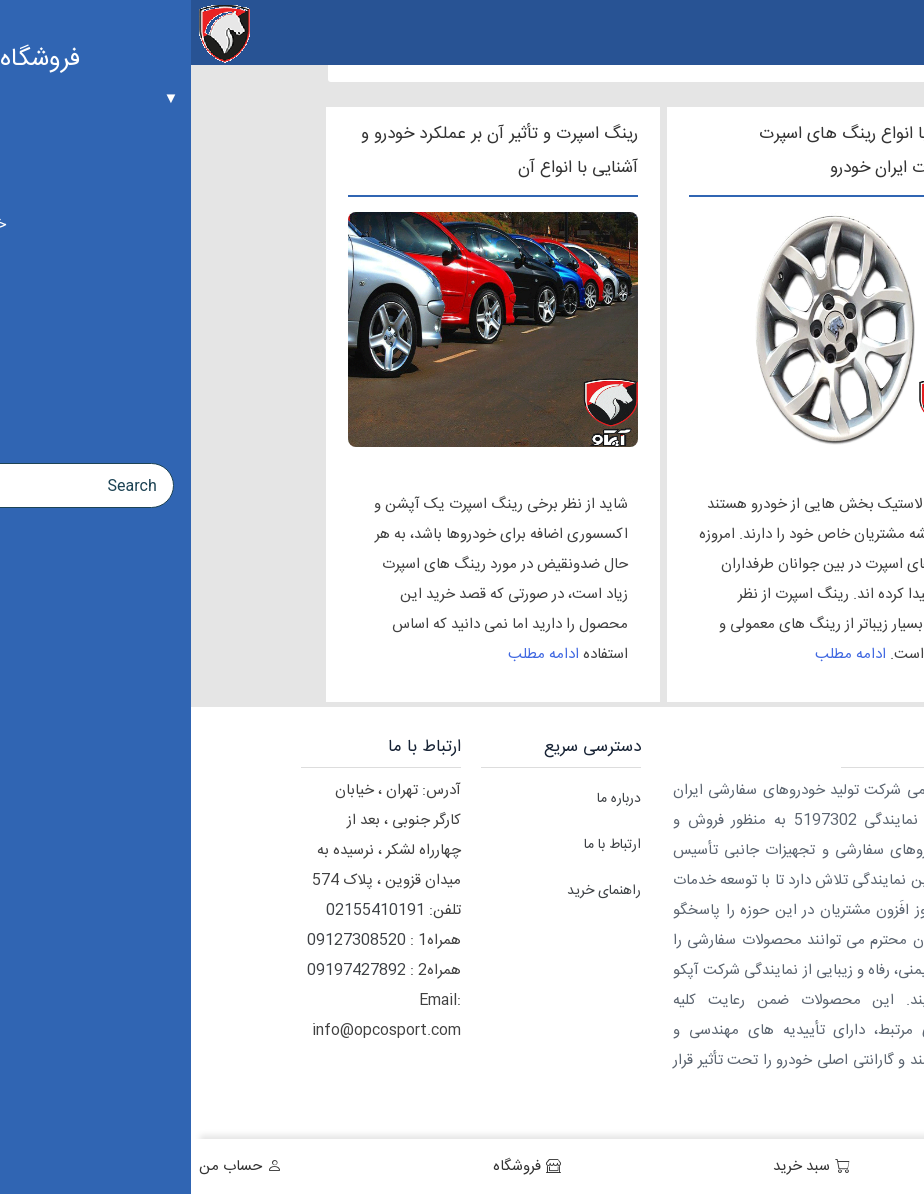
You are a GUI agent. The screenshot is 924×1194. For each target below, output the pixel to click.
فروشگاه (326, 1166)
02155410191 (184, 910)
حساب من (39, 1166)
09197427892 (165, 970)
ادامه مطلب (659, 654)
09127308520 (165, 940)
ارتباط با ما (421, 845)
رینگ (762, 504)
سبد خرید (610, 1166)
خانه (883, 1166)
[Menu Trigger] (896, 32)
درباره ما (428, 799)
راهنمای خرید (413, 891)
